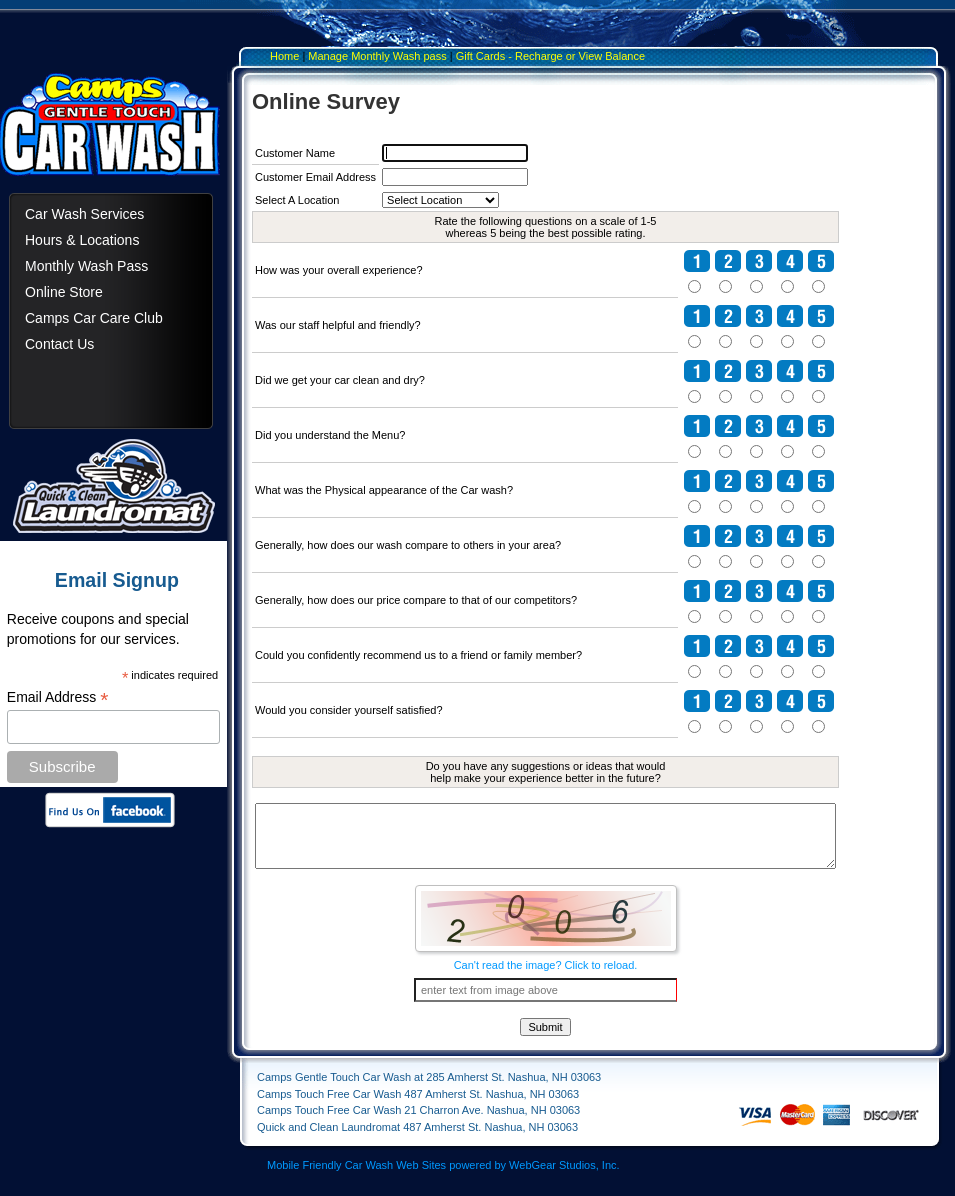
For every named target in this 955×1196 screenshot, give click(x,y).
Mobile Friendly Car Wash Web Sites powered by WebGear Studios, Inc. (443, 1180)
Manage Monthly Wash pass (377, 56)
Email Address (58, 697)
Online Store (64, 292)
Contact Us (59, 344)
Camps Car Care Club (94, 318)
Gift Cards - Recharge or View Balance (550, 56)
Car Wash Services (84, 214)
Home (284, 56)
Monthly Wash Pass (86, 266)
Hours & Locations (82, 240)
